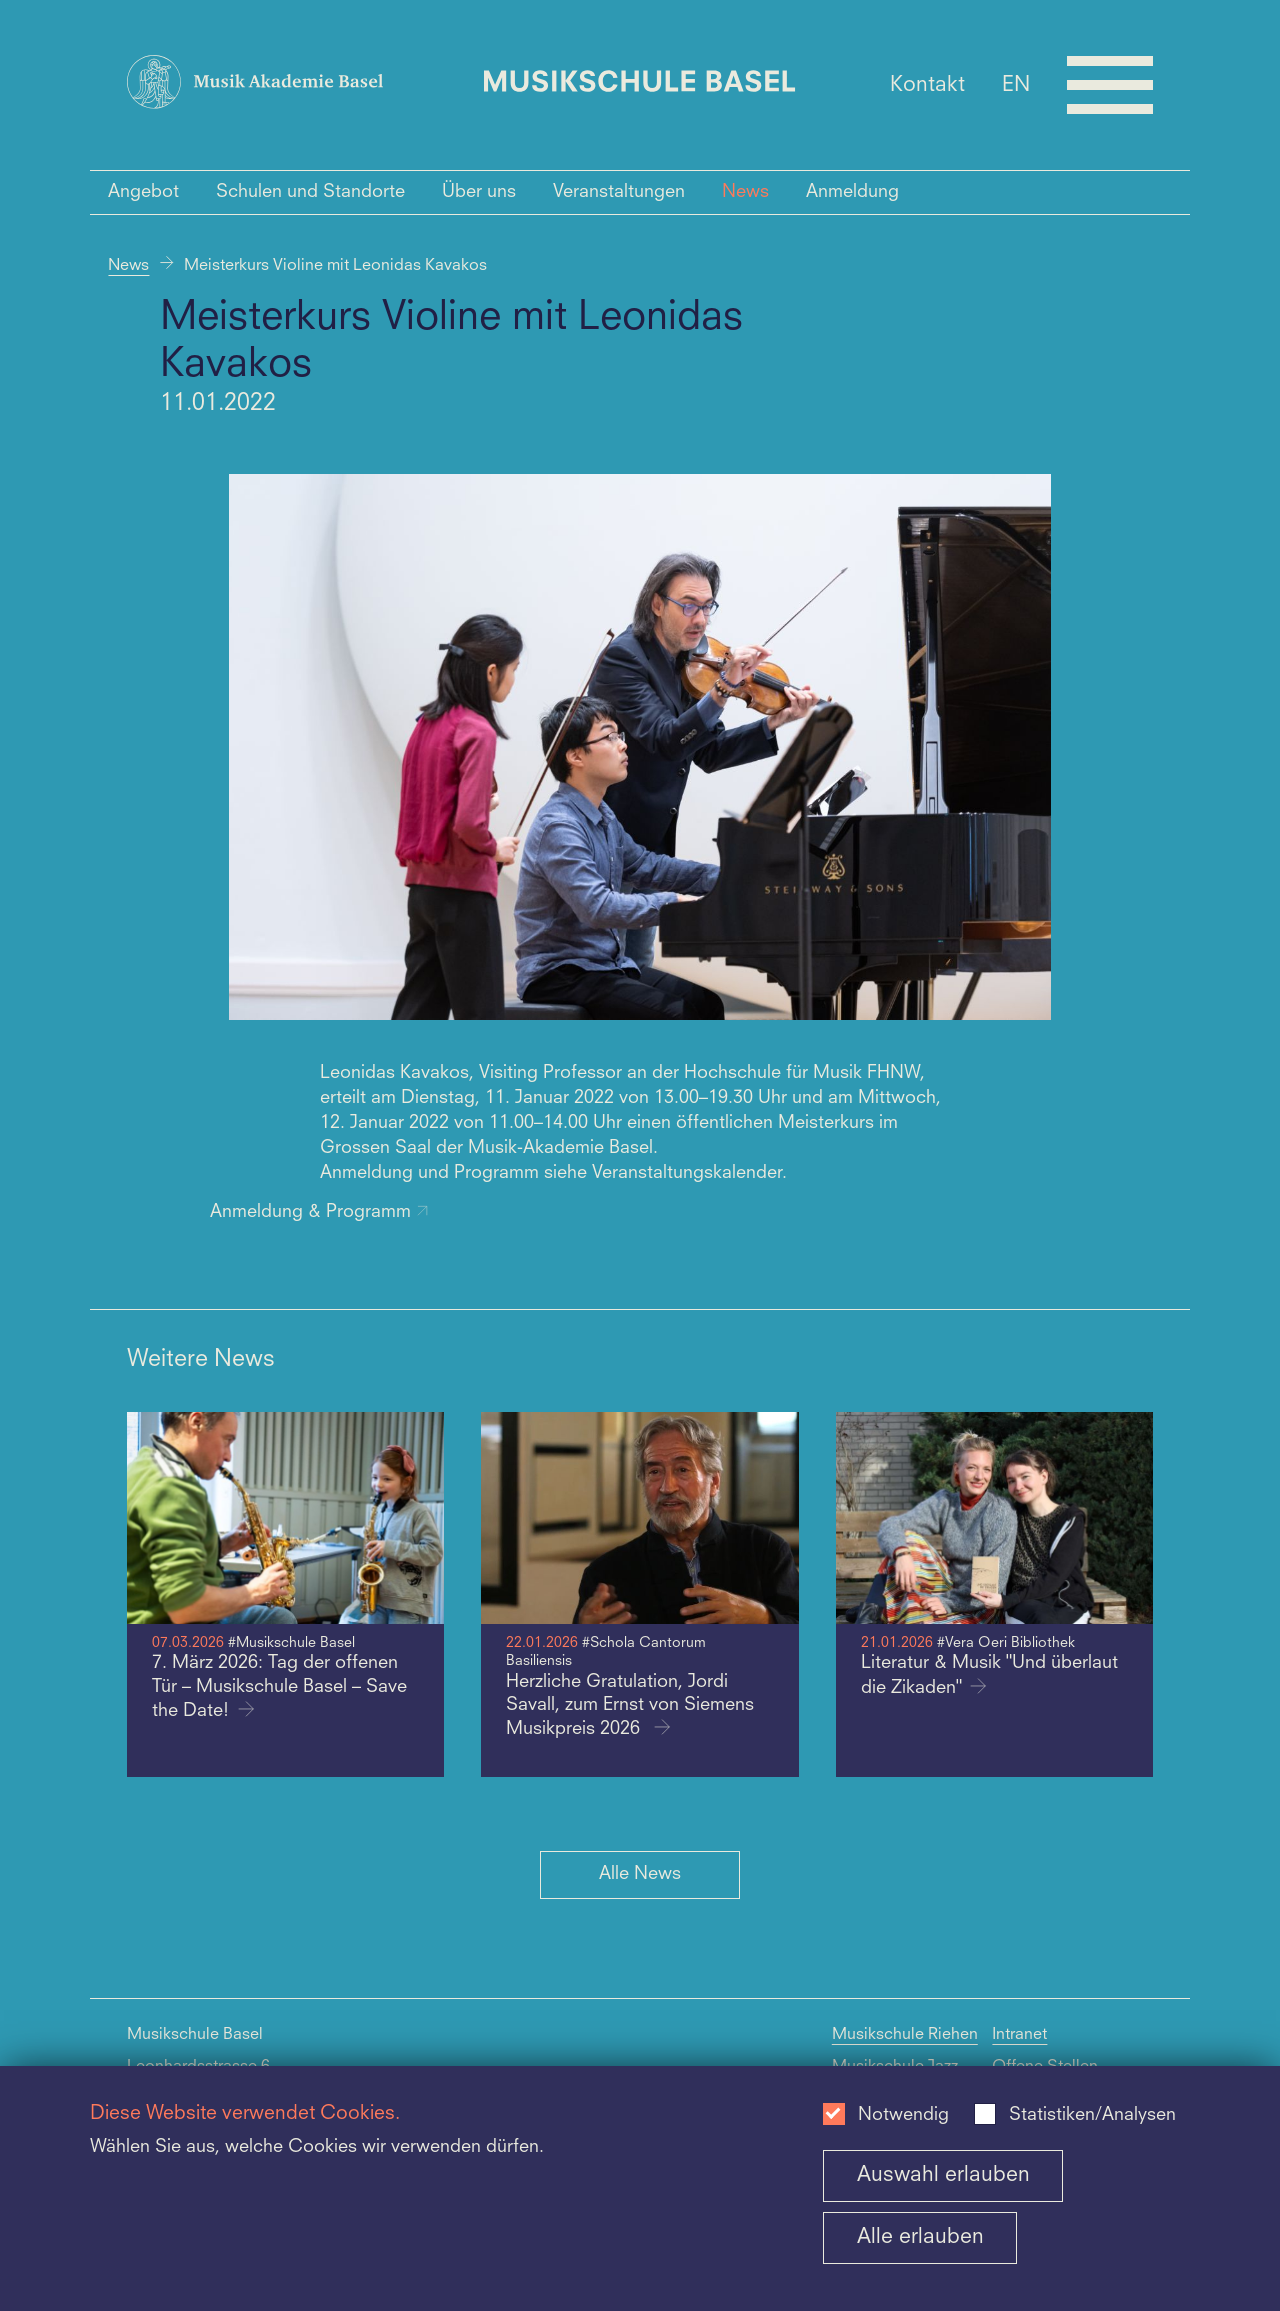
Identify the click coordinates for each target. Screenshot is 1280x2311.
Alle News (640, 1874)
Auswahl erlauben (943, 2175)
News (745, 192)
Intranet (1019, 2035)
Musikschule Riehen (905, 2035)
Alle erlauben (920, 2237)
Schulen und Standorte (310, 192)
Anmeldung (852, 192)
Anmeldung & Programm (319, 1212)
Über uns (479, 192)
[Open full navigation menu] (1110, 85)
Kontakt (927, 84)
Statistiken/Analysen (1092, 2115)
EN (1016, 84)
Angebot (143, 192)
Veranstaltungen (619, 192)
